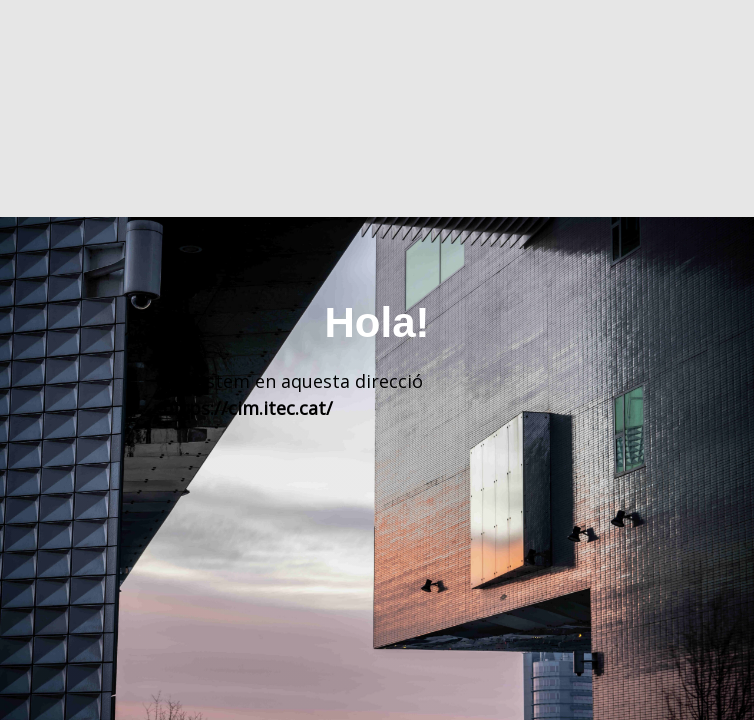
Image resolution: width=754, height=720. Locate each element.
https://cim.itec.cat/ (247, 408)
